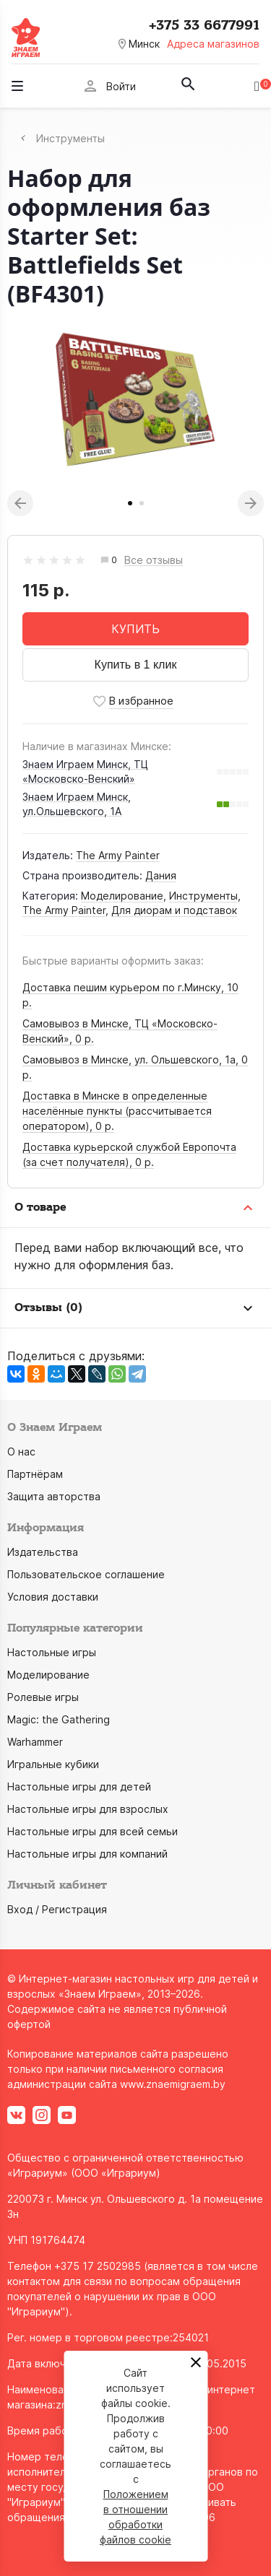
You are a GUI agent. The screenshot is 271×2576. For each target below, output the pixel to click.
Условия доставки (52, 1597)
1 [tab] (130, 503)
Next (251, 503)
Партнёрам (35, 1474)
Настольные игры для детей (79, 1786)
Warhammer (35, 1742)
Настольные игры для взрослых (87, 1809)
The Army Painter (118, 855)
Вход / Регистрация (57, 1909)
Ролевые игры (43, 1697)
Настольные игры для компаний (87, 1854)
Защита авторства (53, 1496)
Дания (160, 875)
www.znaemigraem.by (172, 2084)
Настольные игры (51, 1652)
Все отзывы (153, 560)
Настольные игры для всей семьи (92, 1831)
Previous (20, 503)
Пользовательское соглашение (86, 1574)
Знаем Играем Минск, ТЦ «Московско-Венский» (85, 771)
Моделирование (122, 895)
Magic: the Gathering (58, 1719)
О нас (21, 1451)
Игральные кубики (53, 1764)
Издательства (42, 1552)
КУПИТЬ (135, 629)
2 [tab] (141, 503)
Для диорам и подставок (174, 910)
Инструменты (203, 895)
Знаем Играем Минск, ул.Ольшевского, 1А (76, 804)
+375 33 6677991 (204, 25)
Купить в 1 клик (136, 664)
